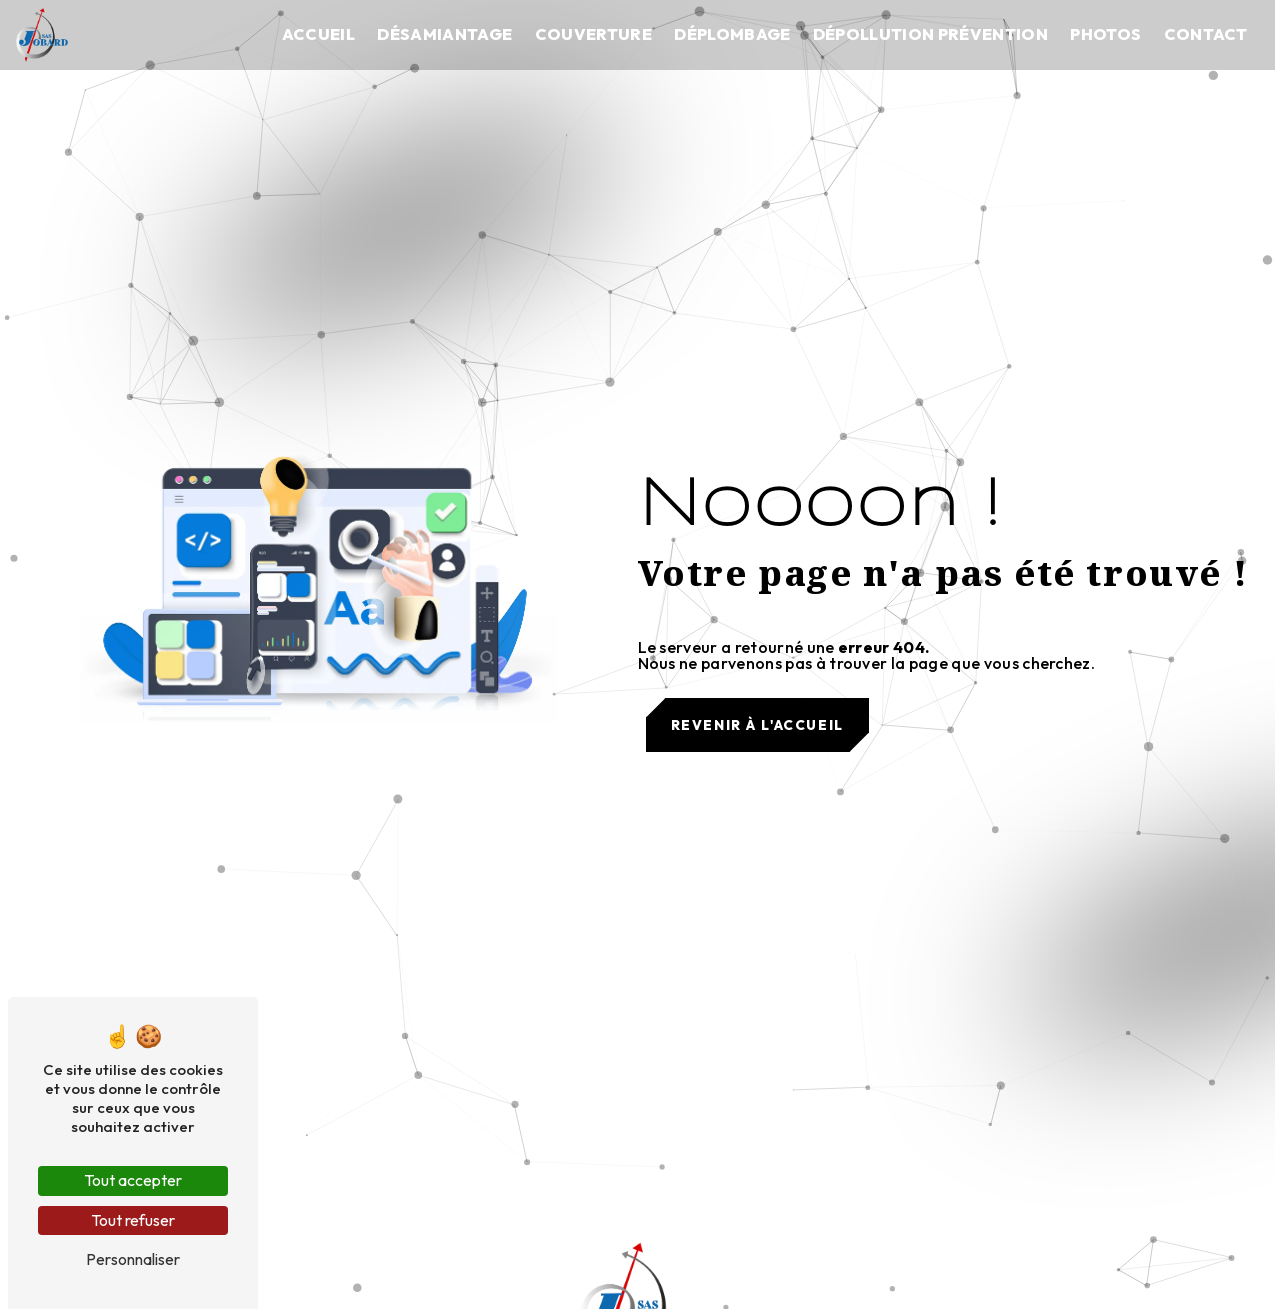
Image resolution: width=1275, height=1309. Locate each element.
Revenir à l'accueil (757, 725)
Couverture (593, 34)
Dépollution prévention (930, 34)
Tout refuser (133, 1220)
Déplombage (732, 34)
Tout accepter (133, 1180)
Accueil (318, 34)
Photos (1105, 34)
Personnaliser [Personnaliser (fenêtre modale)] (133, 1259)
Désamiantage (444, 34)
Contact (1206, 34)
